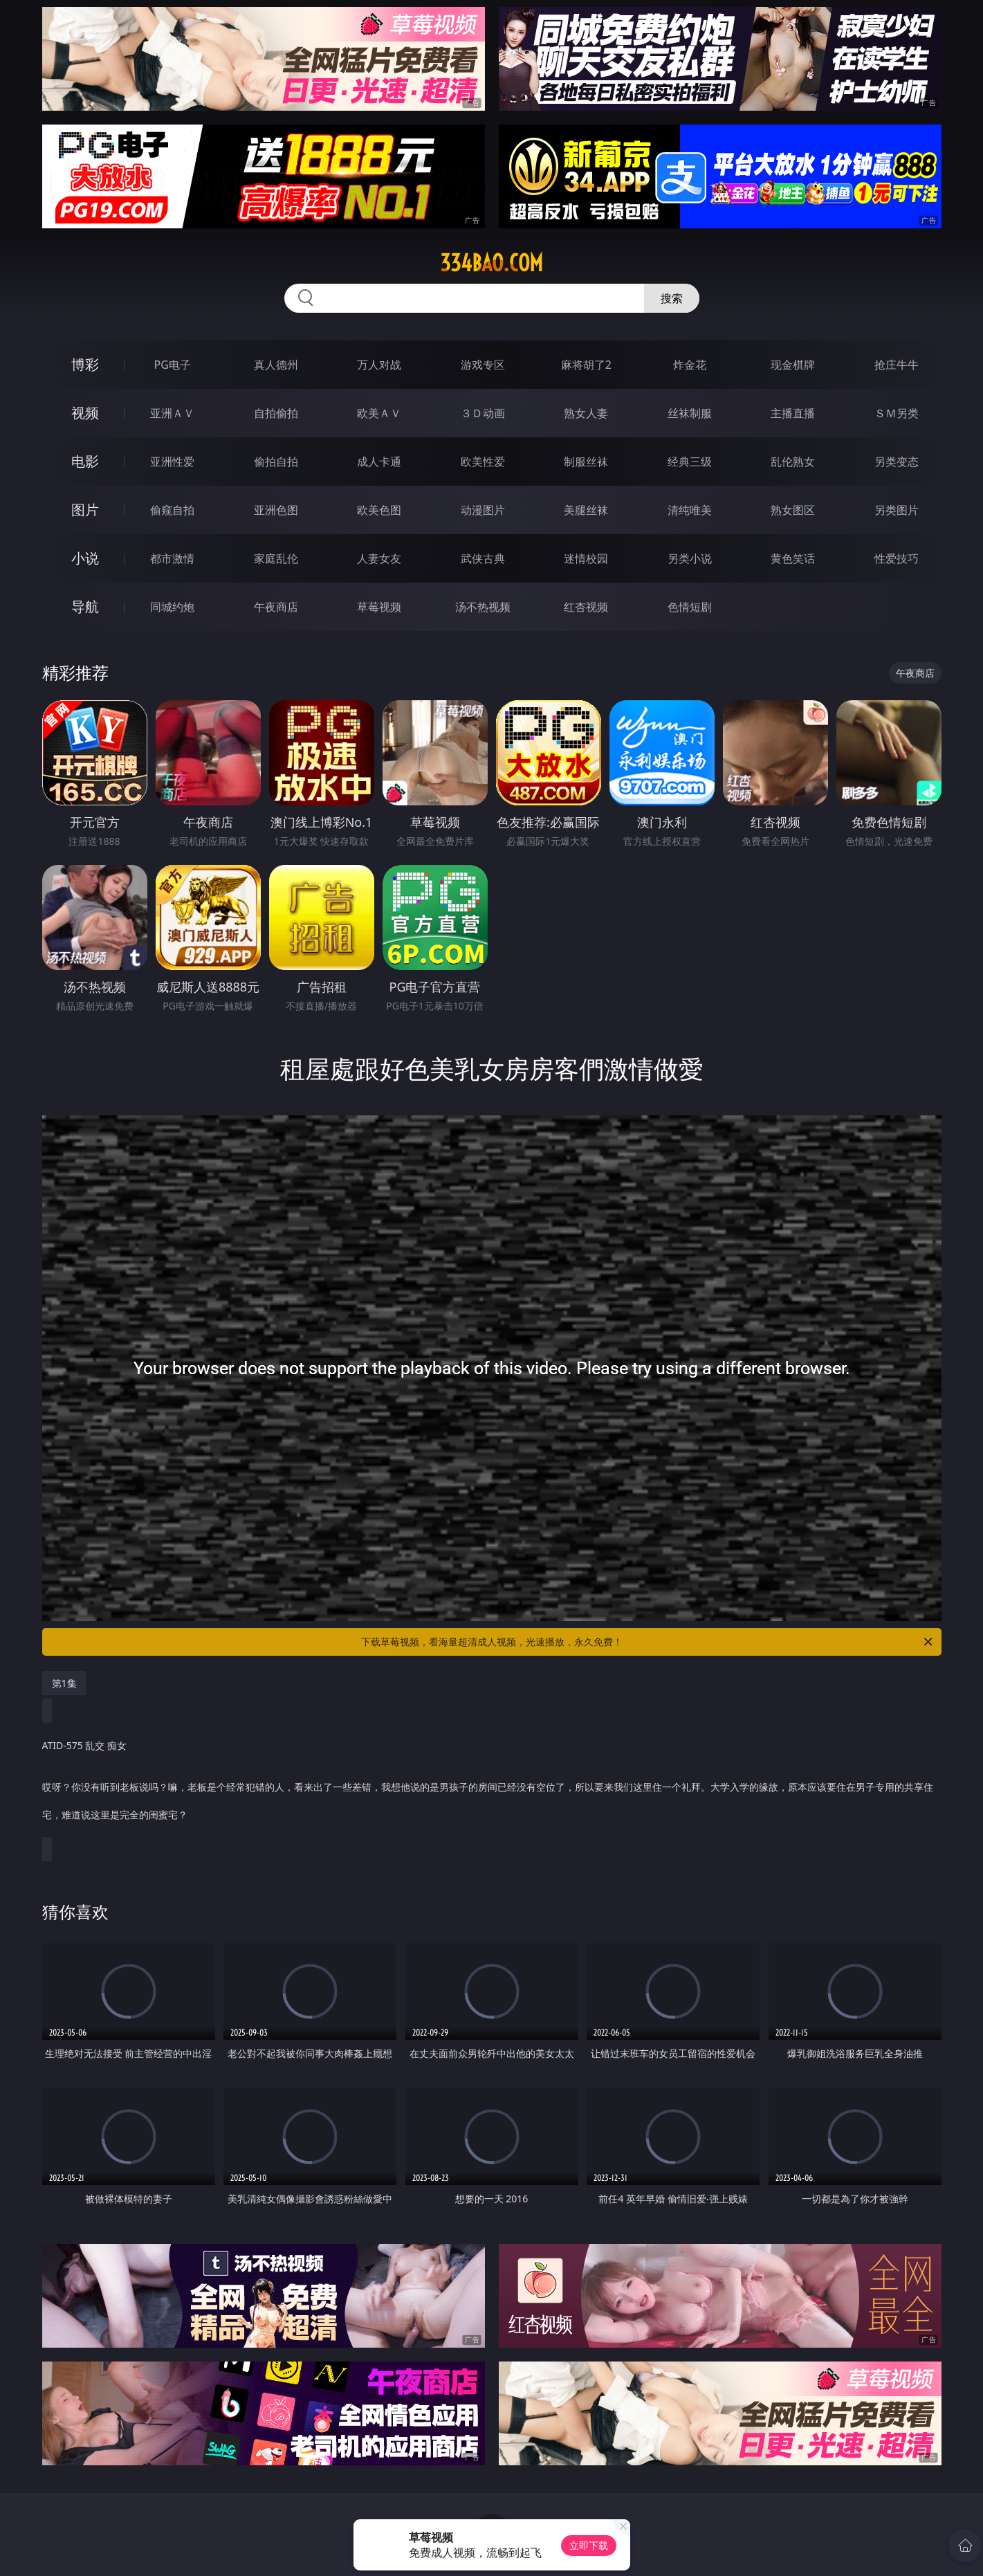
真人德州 (276, 364)
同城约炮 (172, 606)
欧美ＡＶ (379, 413)
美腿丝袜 (586, 510)
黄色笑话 (793, 558)
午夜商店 (276, 606)
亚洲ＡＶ (172, 413)
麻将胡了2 (586, 364)
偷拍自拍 (276, 461)
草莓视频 (379, 606)
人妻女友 (379, 558)
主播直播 (793, 413)
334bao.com (491, 263)
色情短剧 (690, 606)
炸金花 (689, 364)
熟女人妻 (586, 413)
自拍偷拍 (276, 413)
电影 (85, 461)
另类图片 (896, 510)
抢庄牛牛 (896, 364)
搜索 (672, 298)
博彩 (85, 364)
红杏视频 (586, 606)
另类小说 (690, 558)
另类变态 (896, 461)
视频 (85, 412)
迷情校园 (586, 558)
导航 (85, 606)
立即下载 (588, 2545)
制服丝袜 (586, 461)
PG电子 (172, 364)
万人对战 (379, 364)
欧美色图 (379, 510)
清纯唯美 (690, 510)
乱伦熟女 (793, 461)
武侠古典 (483, 558)
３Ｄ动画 (483, 413)
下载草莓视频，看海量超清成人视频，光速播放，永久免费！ (648, 1642)
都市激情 (172, 558)
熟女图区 (793, 510)
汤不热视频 (483, 606)
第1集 (64, 1683)
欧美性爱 (483, 461)
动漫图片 (483, 510)
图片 (85, 509)
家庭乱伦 (276, 558)
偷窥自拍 (172, 510)
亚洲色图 (276, 510)
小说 (85, 558)
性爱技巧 (896, 558)
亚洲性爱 (172, 461)
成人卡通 (379, 461)
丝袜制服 (690, 413)
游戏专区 (483, 364)
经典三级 (690, 461)
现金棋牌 (793, 364)
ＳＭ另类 (896, 413)
